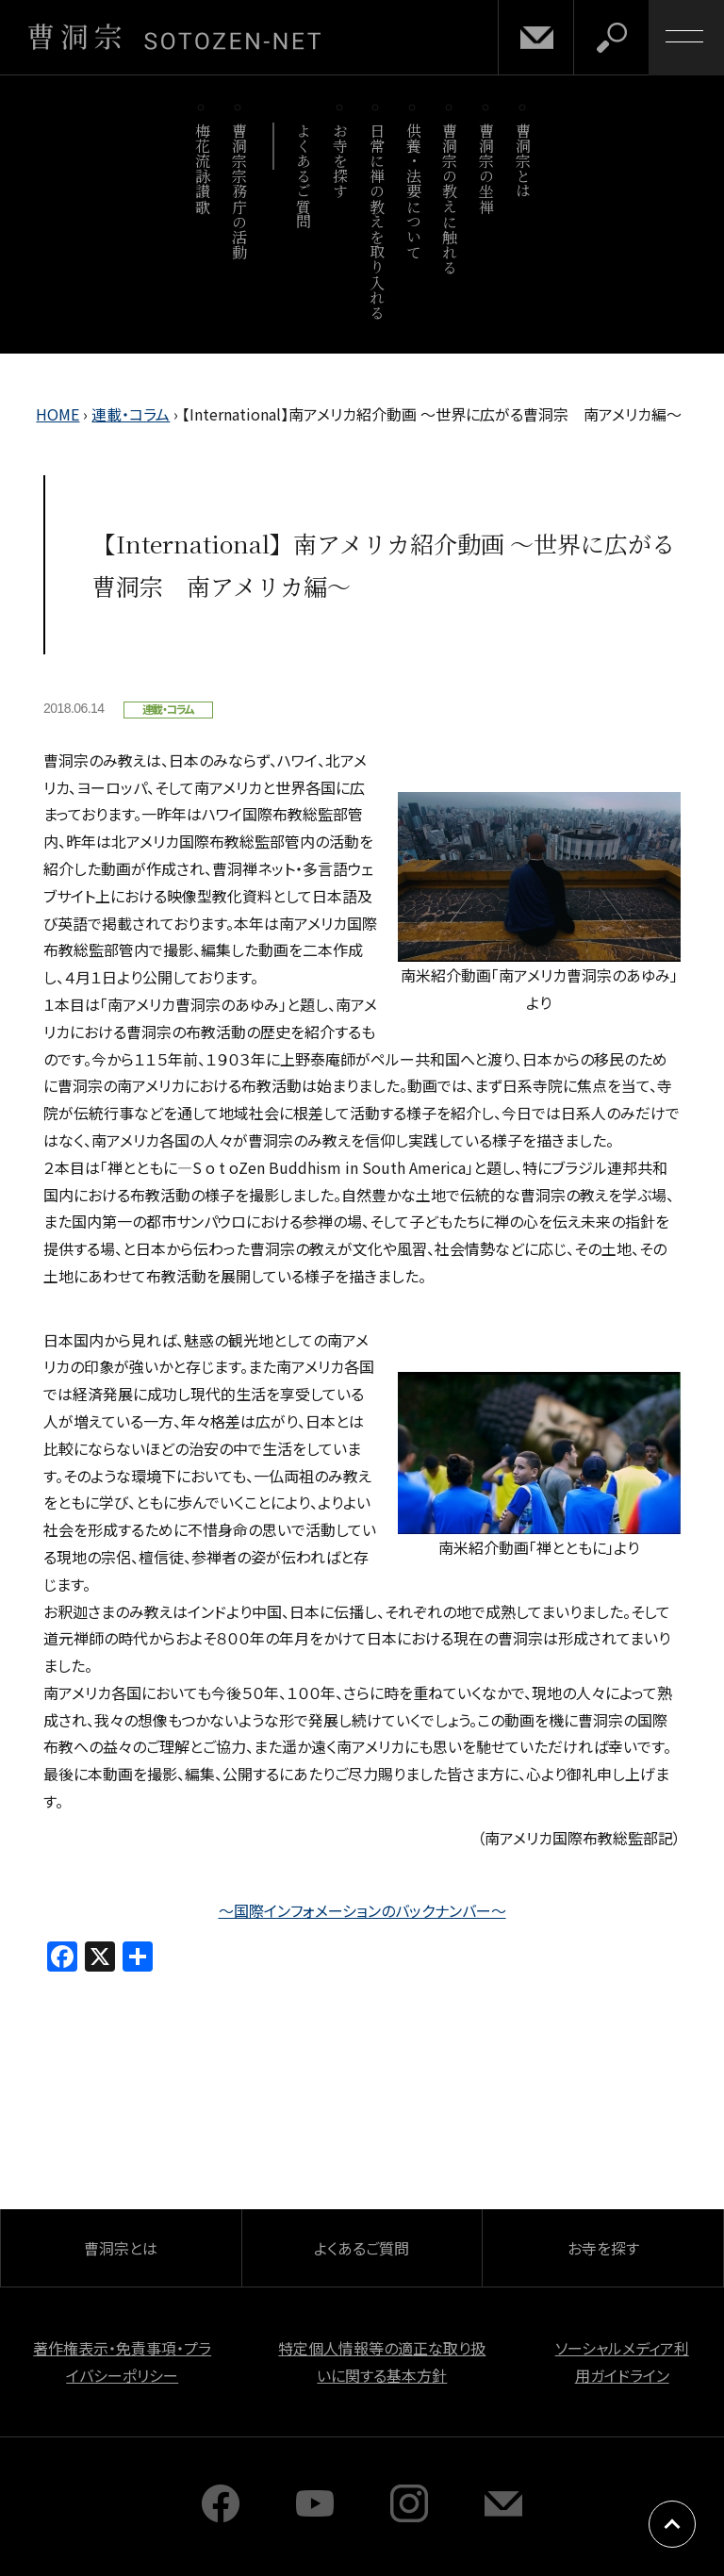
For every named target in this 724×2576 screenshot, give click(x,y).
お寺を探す (341, 161)
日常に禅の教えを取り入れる (376, 221)
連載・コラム (130, 414)
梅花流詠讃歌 (202, 168)
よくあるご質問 (304, 176)
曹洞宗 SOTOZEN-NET (174, 37)
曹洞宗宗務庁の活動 (239, 191)
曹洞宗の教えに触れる (450, 198)
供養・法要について (413, 191)
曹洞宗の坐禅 (487, 168)
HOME (57, 414)
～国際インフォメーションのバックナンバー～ (362, 1910)
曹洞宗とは (524, 161)
